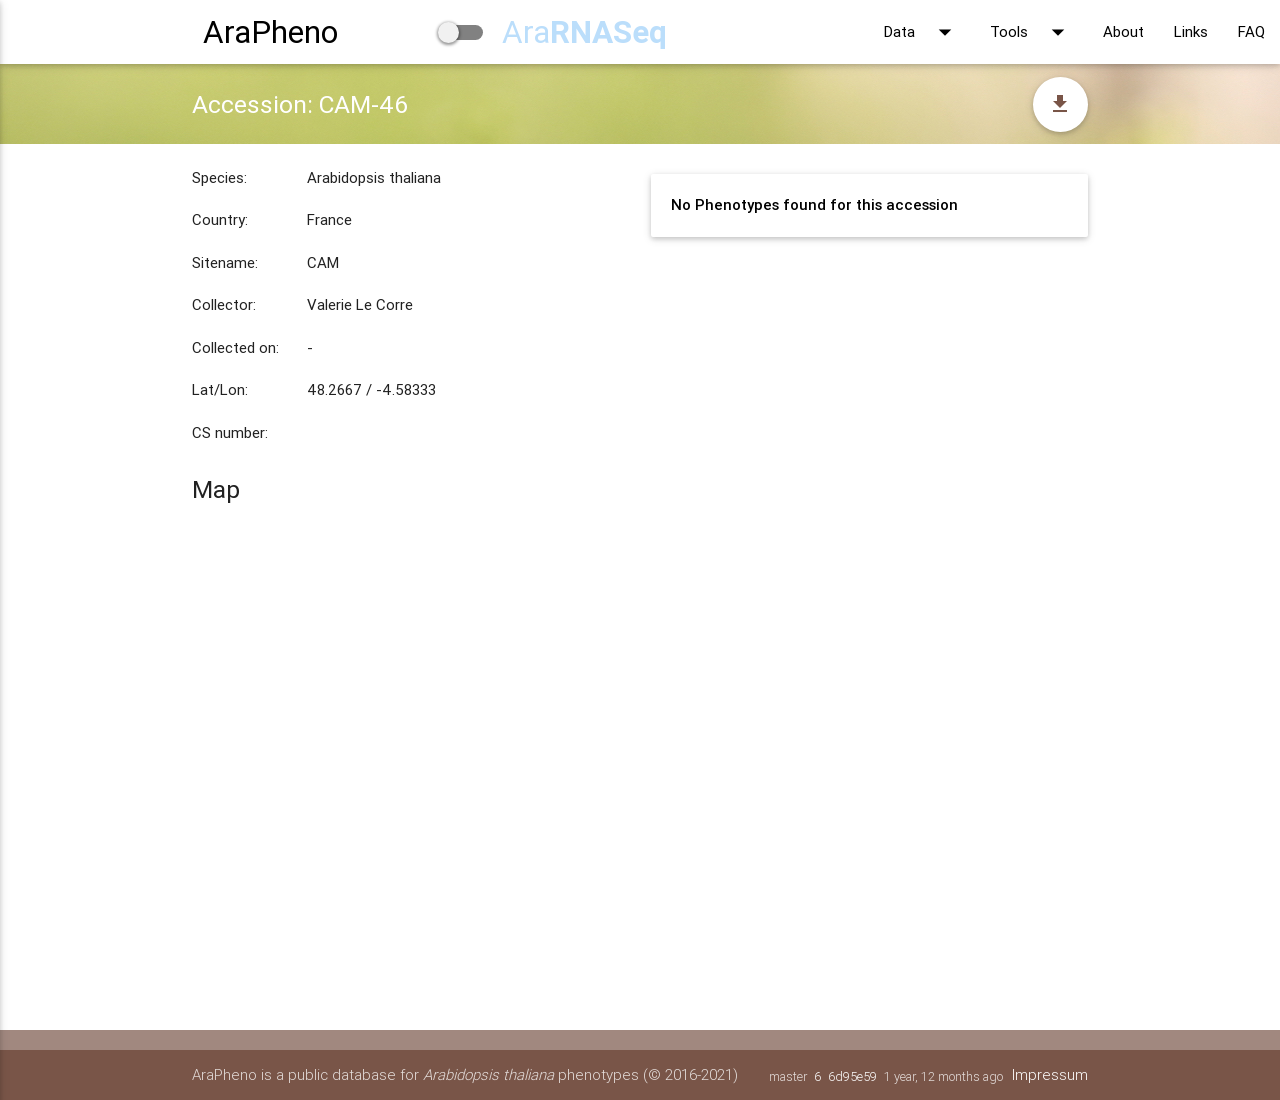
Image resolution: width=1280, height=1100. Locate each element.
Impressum (1050, 1074)
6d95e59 (852, 1076)
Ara (584, 31)
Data (922, 32)
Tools (1031, 32)
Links (1191, 31)
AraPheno (270, 31)
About (1123, 31)
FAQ (1251, 31)
